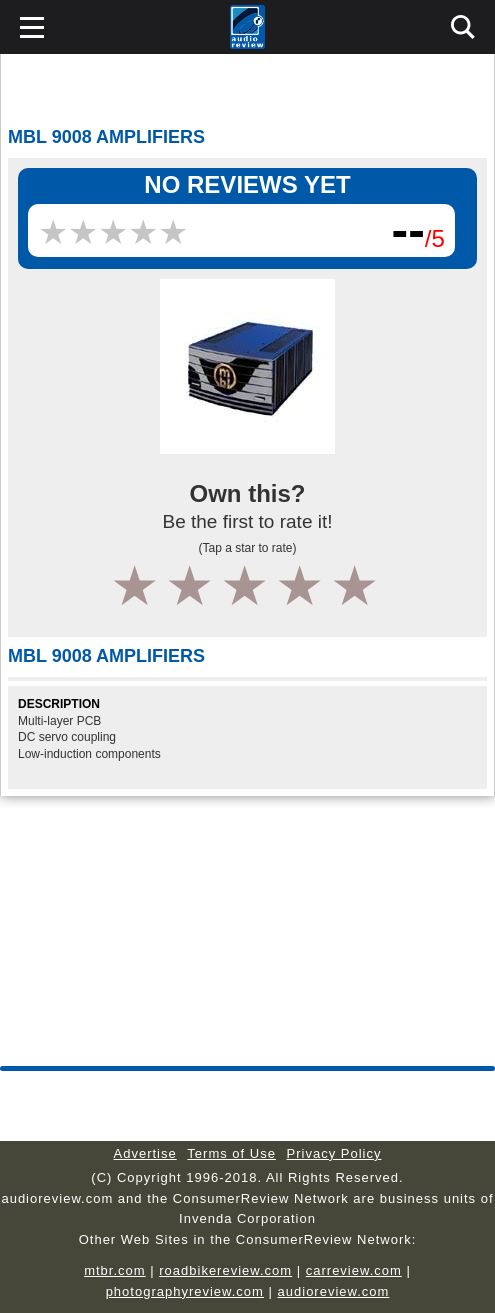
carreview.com (354, 1270)
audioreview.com (334, 1291)
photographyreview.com (185, 1291)
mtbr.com (114, 1270)
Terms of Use (231, 1153)
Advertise (145, 1153)
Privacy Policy (334, 1153)
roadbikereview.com (225, 1270)
